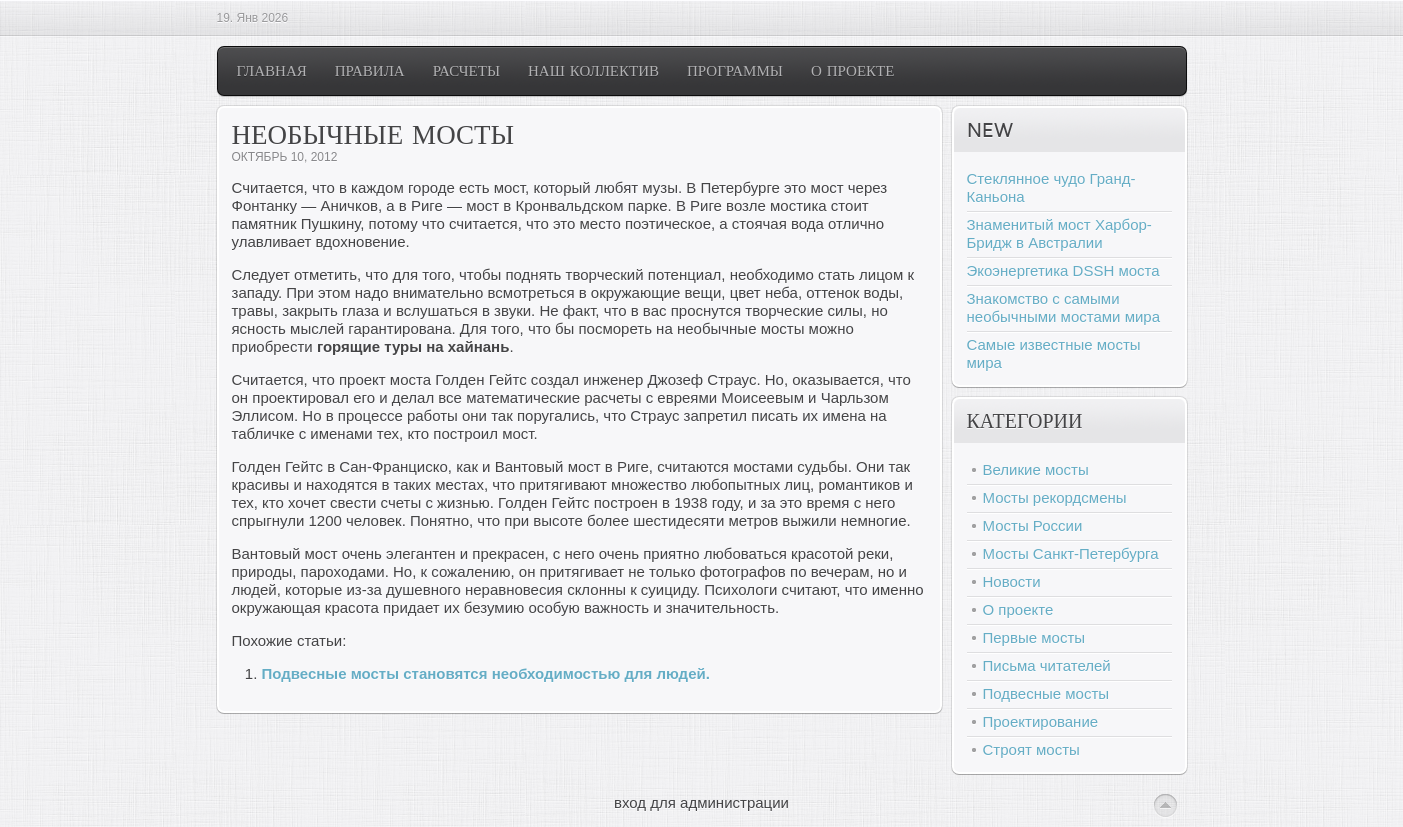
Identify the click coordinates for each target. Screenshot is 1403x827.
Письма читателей (1047, 665)
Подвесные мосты (1046, 693)
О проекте (1018, 609)
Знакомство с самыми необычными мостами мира (1064, 307)
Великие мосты (1036, 469)
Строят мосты (1031, 749)
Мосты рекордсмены (1055, 497)
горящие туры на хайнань (413, 346)
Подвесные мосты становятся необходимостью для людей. (486, 673)
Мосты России (1033, 525)
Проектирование (1041, 721)
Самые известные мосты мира (1054, 353)
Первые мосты (1034, 637)
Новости (1012, 581)
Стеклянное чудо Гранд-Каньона (1051, 187)
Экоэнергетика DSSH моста (1063, 270)
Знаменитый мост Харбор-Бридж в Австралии (1059, 233)
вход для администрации (701, 802)
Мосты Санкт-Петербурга (1071, 553)
